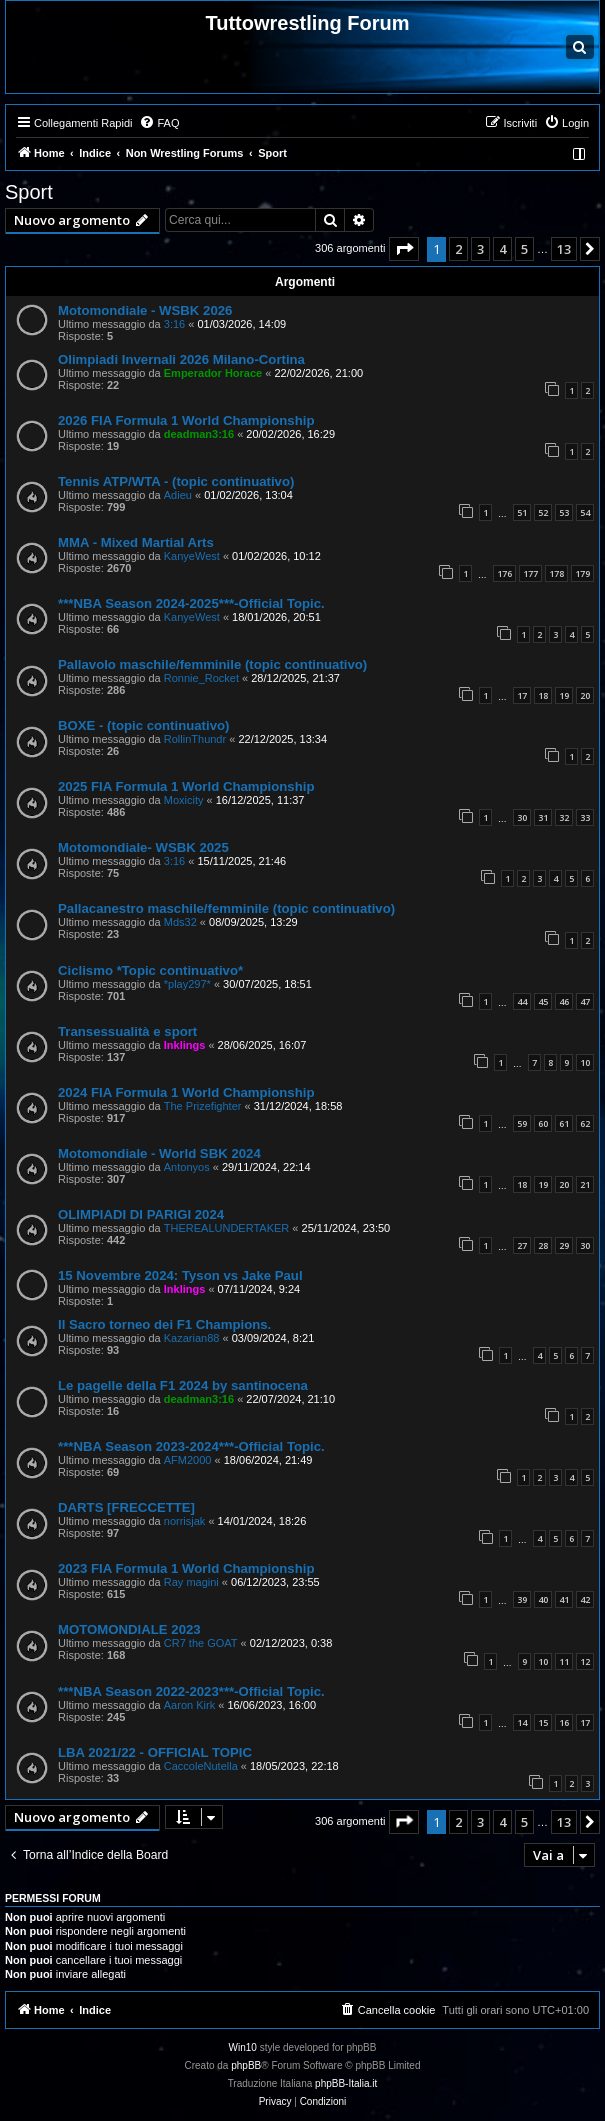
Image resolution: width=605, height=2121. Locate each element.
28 (543, 1245)
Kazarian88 (192, 1338)
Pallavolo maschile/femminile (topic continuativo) (212, 664)
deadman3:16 (199, 434)
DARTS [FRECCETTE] (126, 1507)
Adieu (178, 495)
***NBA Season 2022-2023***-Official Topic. (191, 1691)
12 (585, 1661)
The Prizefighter (203, 1106)
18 (543, 695)
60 (543, 1123)
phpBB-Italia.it (346, 2083)
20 (585, 695)
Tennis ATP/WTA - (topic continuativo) (176, 481)
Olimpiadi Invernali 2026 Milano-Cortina (181, 359)
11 (564, 1661)
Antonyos (187, 1167)
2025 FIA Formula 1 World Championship (186, 786)
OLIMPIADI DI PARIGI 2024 (141, 1214)
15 (543, 1722)
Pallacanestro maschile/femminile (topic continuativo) (226, 908)
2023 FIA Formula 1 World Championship (186, 1568)
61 (564, 1123)
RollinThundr (195, 739)
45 (543, 1001)
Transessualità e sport (127, 1031)
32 (564, 817)
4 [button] (502, 249)
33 (585, 817)
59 (522, 1123)
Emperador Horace (213, 373)
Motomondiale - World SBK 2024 (159, 1153)
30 (522, 817)
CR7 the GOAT (201, 1643)
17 (522, 695)
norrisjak (185, 1521)
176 (504, 573)
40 (543, 1599)
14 (522, 1722)
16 (564, 1722)
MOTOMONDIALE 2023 (129, 1629)
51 (522, 512)
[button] (404, 249)
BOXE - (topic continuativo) (143, 725)
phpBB (246, 2065)
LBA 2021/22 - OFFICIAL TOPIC (155, 1752)
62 (585, 1123)
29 (564, 1245)
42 (585, 1599)
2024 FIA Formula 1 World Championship (186, 1092)
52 (543, 512)
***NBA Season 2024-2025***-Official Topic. (191, 603)
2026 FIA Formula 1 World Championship (186, 420)
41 (564, 1599)
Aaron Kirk (189, 1705)
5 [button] (524, 249)
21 (585, 1184)
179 (582, 573)
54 (585, 512)
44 (522, 1001)
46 (564, 1001)
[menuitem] (159, 123)
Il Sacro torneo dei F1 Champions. (164, 1324)
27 (522, 1245)
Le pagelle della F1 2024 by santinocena (183, 1385)
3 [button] (480, 249)
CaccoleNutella (201, 1766)
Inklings (185, 1045)
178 (556, 573)
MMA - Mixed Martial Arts (136, 542)
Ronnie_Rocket (201, 678)
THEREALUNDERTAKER (227, 1228)
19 (564, 695)
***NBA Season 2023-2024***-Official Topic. (191, 1446)
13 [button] (564, 249)
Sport (29, 192)
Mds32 (180, 922)
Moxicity (184, 800)
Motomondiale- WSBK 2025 (143, 847)
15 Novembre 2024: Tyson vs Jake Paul (180, 1275)
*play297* (187, 984)
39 (522, 1599)
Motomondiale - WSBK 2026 (145, 310)
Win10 (243, 2047)
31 (543, 817)
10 (585, 1062)
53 (564, 512)
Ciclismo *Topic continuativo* (150, 970)
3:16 (174, 324)
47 (585, 1001)
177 (530, 573)
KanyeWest (192, 556)
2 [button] (458, 249)
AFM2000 (188, 1460)
